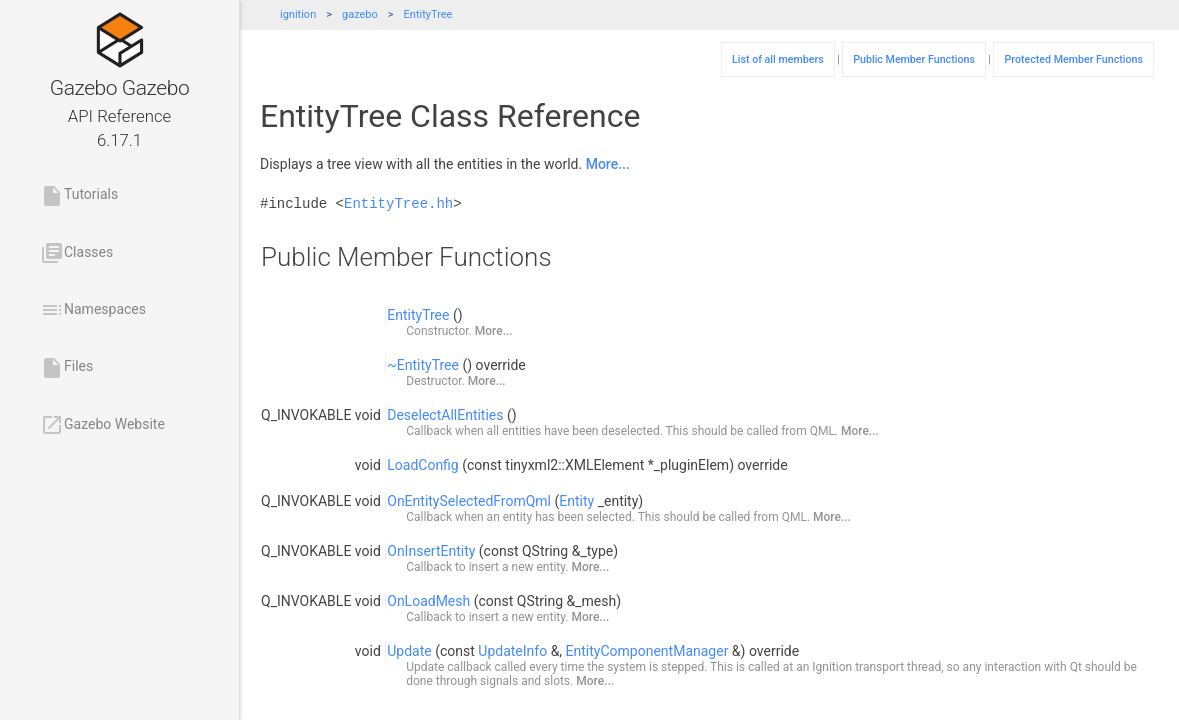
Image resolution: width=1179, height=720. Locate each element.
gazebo (360, 14)
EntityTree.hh (398, 203)
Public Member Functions (914, 59)
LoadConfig (422, 465)
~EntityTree (423, 365)
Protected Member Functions (1073, 59)
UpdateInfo (512, 651)
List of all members (778, 59)
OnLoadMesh (428, 601)
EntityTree (428, 14)
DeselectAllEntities (445, 415)
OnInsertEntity (431, 551)
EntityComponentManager (647, 651)
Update (409, 651)
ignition (298, 14)
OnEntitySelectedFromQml (469, 501)
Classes (76, 253)
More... (608, 164)
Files (66, 368)
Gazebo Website (102, 425)
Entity (576, 501)
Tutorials (79, 196)
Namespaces (93, 310)
